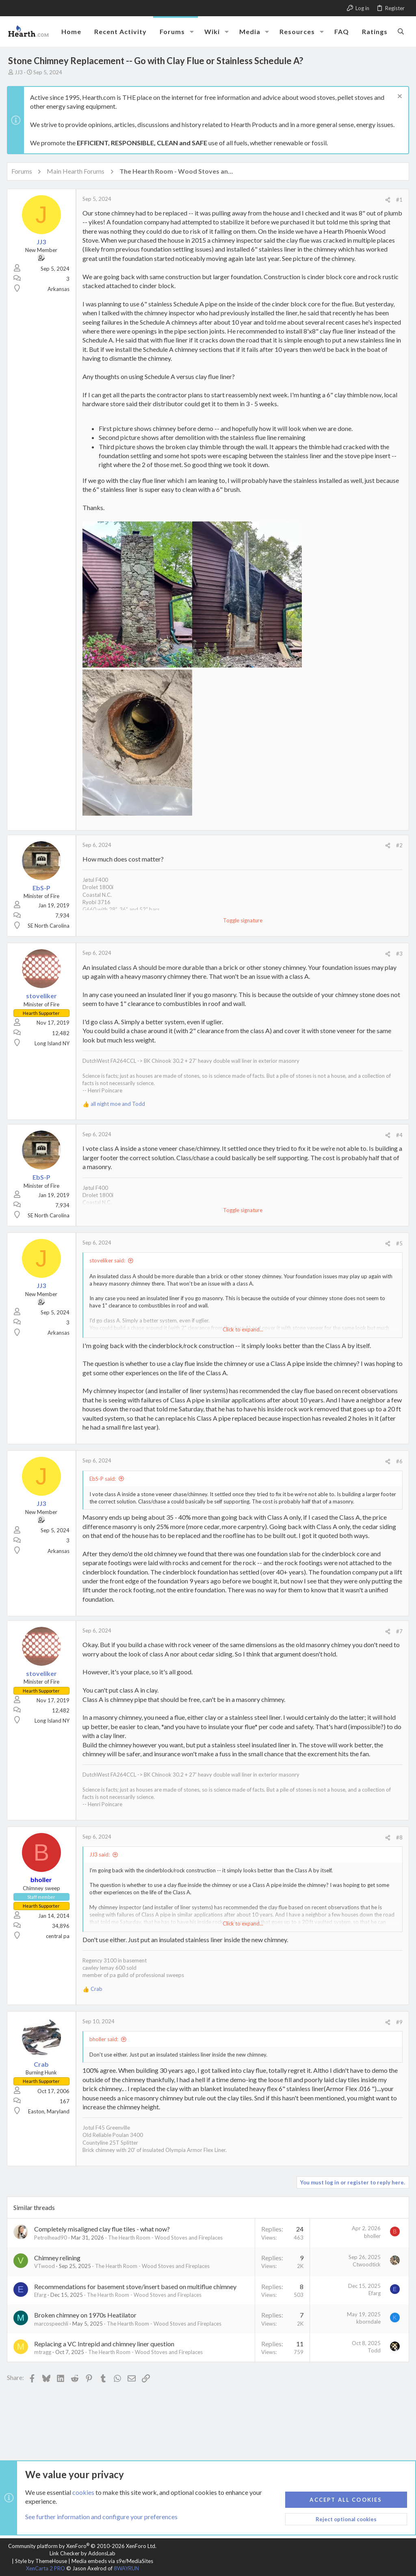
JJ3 (19, 72)
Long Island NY (53, 1043)
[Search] (401, 31)
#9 (398, 2022)
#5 (398, 1243)
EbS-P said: (104, 1478)
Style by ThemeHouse (41, 2561)
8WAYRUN (126, 2568)
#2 (398, 845)
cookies (83, 2492)
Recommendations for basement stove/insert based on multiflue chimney (136, 2286)
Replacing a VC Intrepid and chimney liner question (105, 2344)
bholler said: (105, 2039)
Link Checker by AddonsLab (82, 2553)
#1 (398, 199)
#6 (398, 1461)
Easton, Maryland (50, 2111)
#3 (398, 953)
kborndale (367, 2321)
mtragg (43, 2352)
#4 (398, 1135)
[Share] (386, 200)
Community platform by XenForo (82, 2546)
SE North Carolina (50, 925)
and (119, 1104)
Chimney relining (58, 2258)
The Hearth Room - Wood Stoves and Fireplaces (166, 2237)
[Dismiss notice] (397, 97)
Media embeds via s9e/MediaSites (112, 2561)
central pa (59, 1936)
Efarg (41, 2295)
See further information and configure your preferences (101, 2517)
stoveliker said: (108, 1260)
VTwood (45, 2266)
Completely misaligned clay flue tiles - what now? (103, 2229)
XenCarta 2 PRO (45, 2568)
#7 (398, 1631)
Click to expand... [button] (243, 1329)
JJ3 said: (101, 1854)
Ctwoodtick (365, 2264)
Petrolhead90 (51, 2237)
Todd (372, 2350)
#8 (398, 1837)
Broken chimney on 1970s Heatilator (86, 2315)
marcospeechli (52, 2323)
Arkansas (60, 289)
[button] (192, 31)
